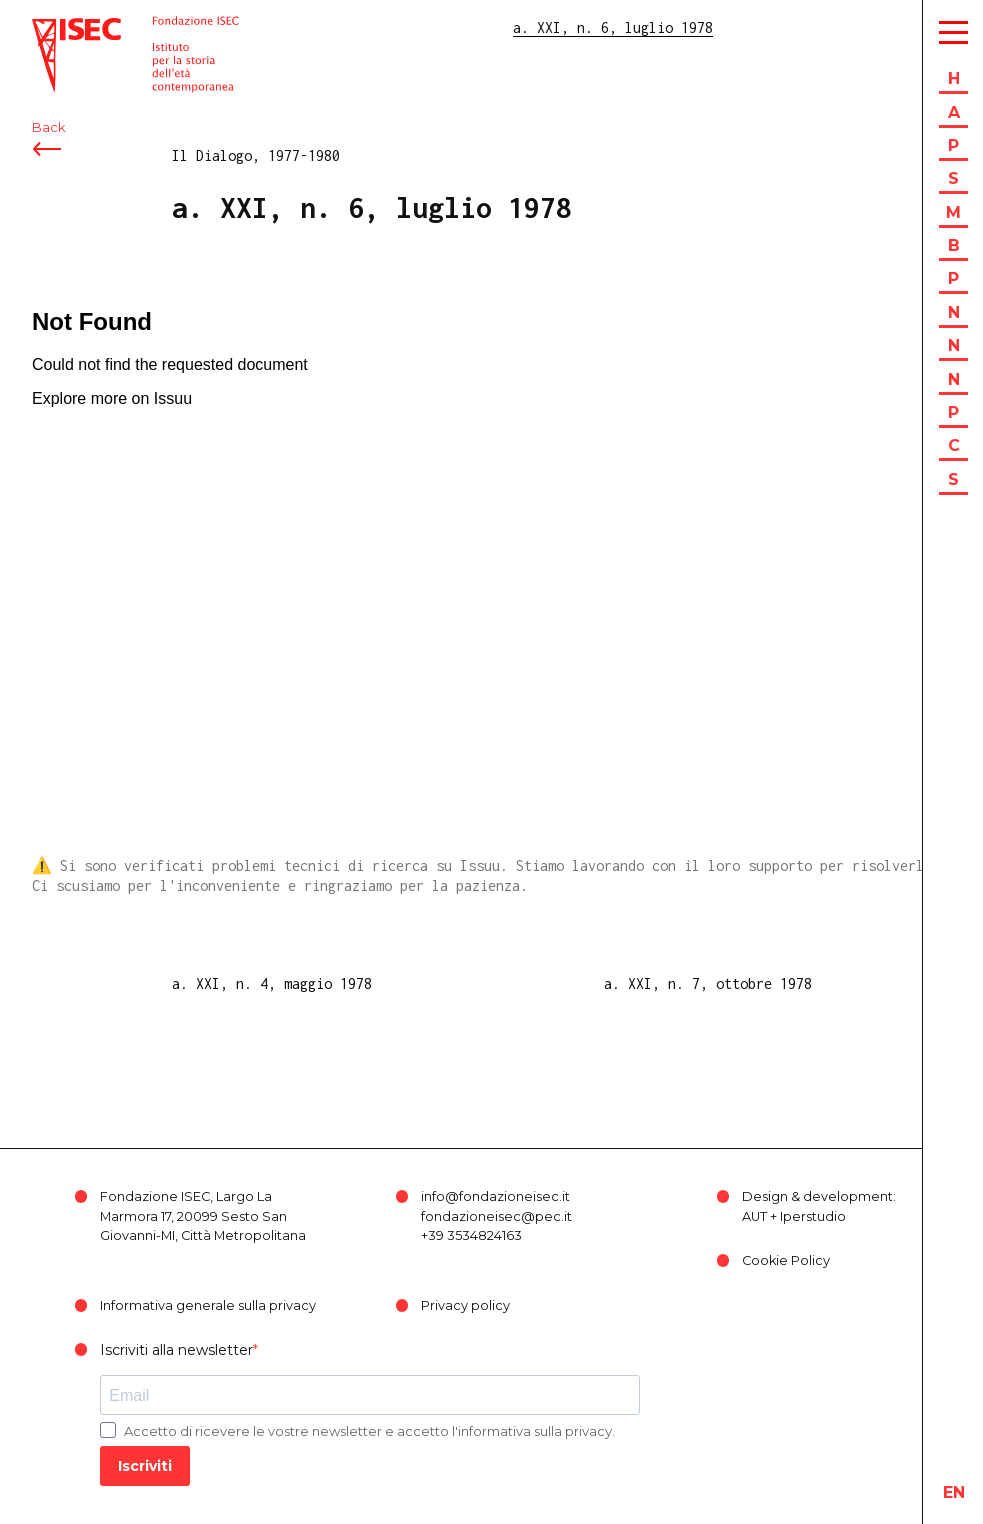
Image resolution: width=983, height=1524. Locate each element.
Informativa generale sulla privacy (208, 1305)
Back (48, 127)
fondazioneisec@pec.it (496, 1216)
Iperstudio (813, 1216)
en (954, 1492)
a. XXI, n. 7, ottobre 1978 (708, 983)
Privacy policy (465, 1305)
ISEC (48, 27)
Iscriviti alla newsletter (176, 1350)
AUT (754, 1216)
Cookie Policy (786, 1260)
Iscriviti (145, 1466)
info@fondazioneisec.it (495, 1196)
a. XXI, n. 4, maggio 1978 (272, 983)
